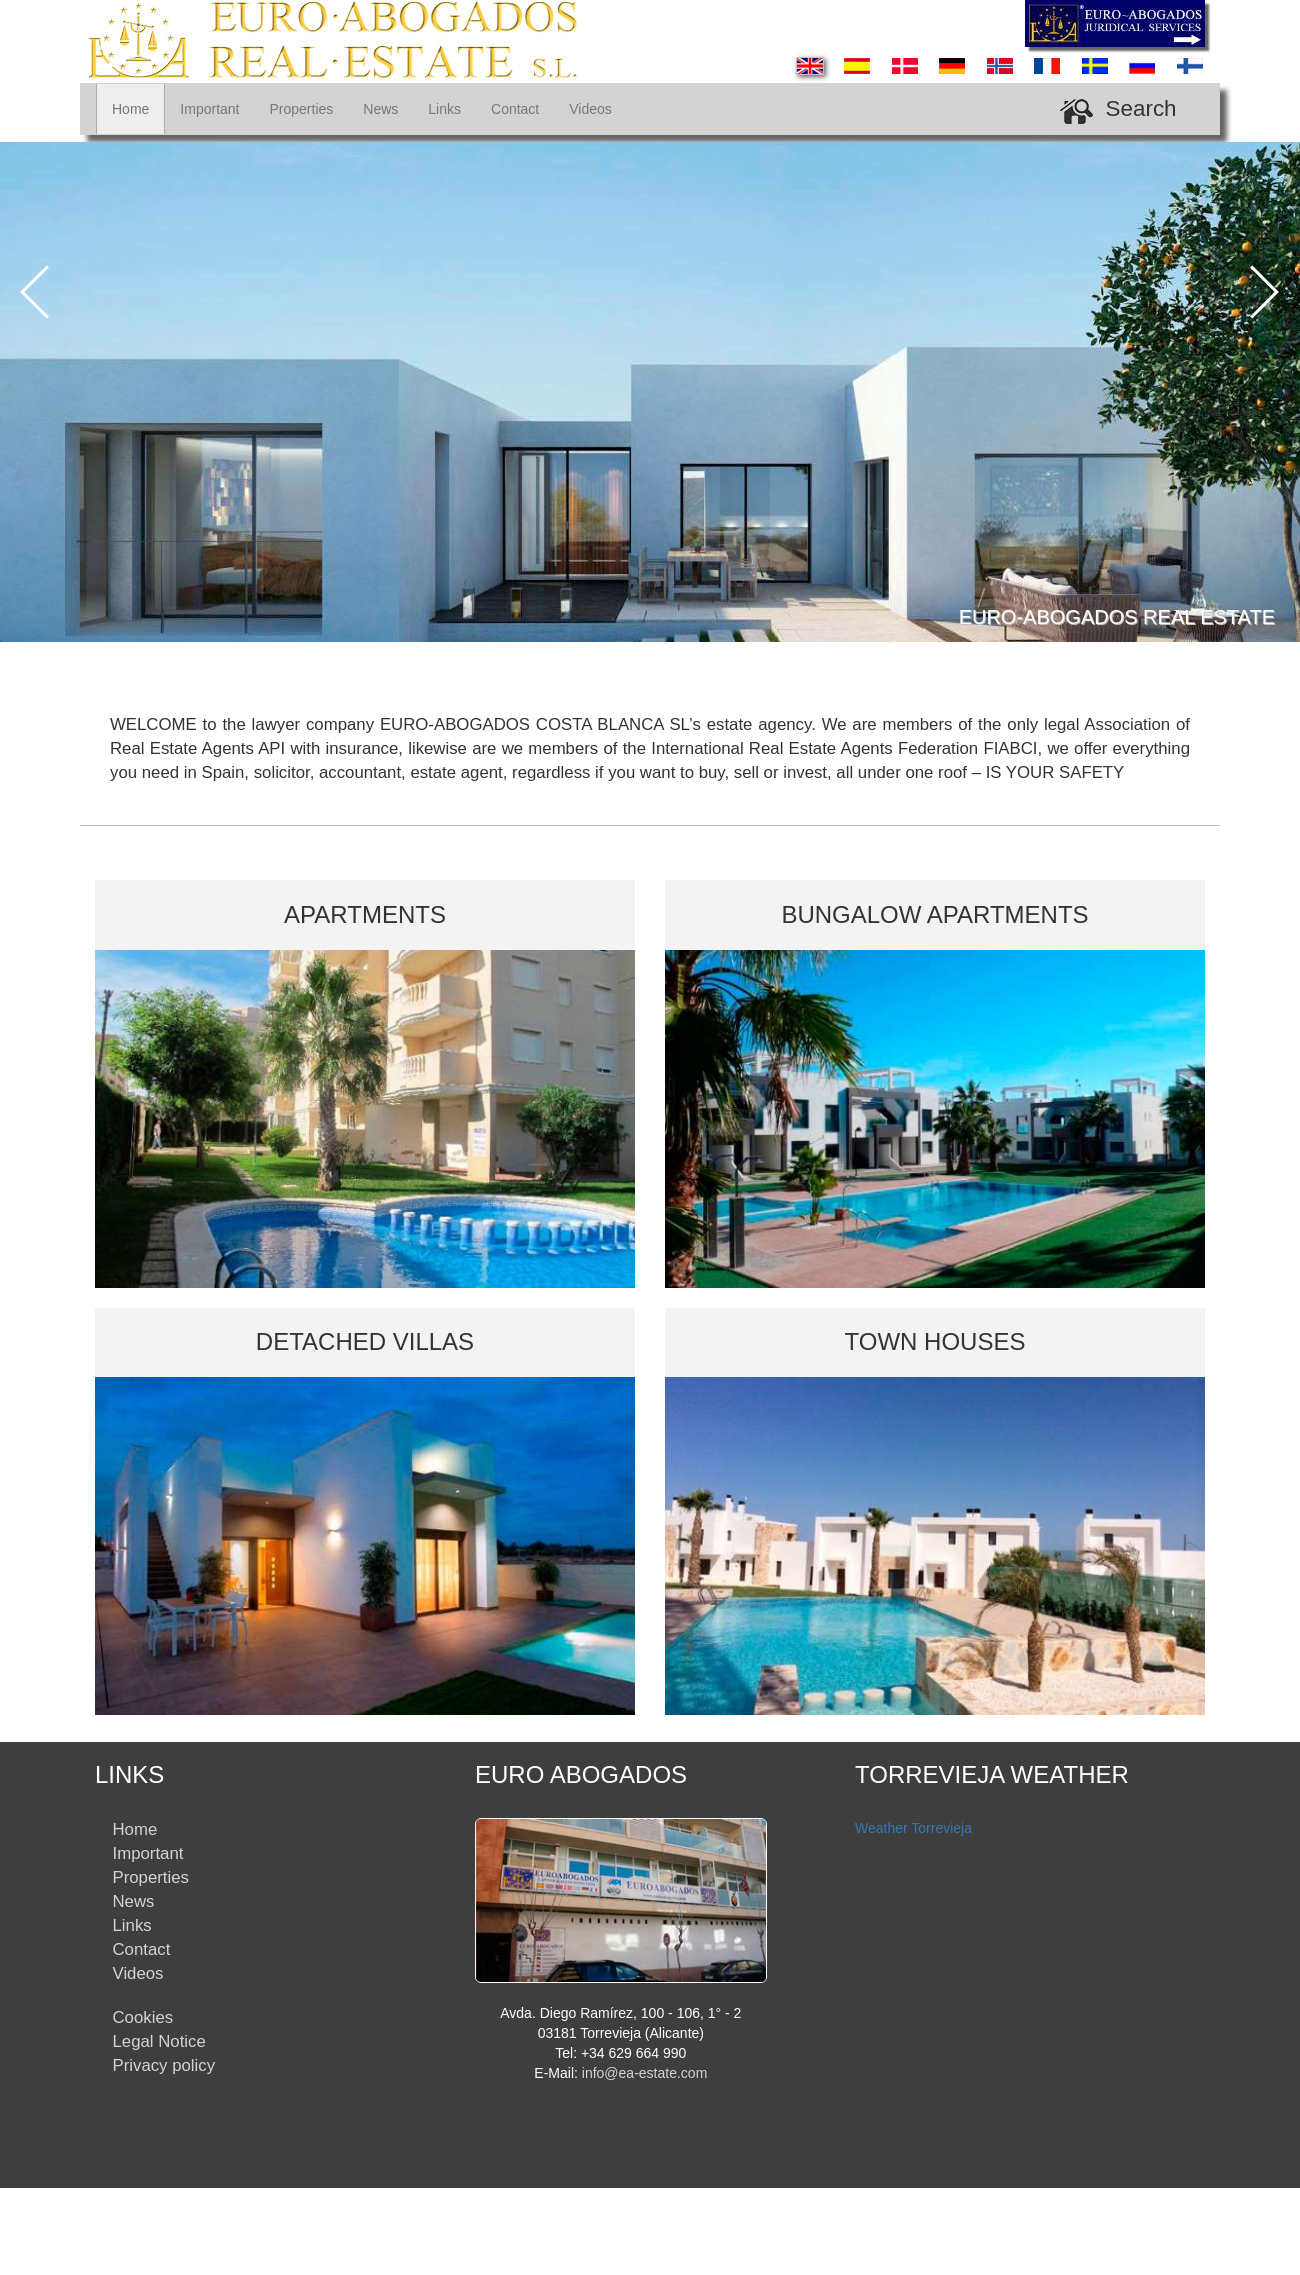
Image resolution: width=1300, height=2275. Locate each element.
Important (209, 109)
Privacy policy (164, 2065)
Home (130, 109)
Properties (302, 109)
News (380, 109)
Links (444, 109)
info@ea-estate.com (645, 2073)
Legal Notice (159, 2041)
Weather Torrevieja (913, 1828)
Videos (590, 109)
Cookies (143, 2017)
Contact (515, 109)
